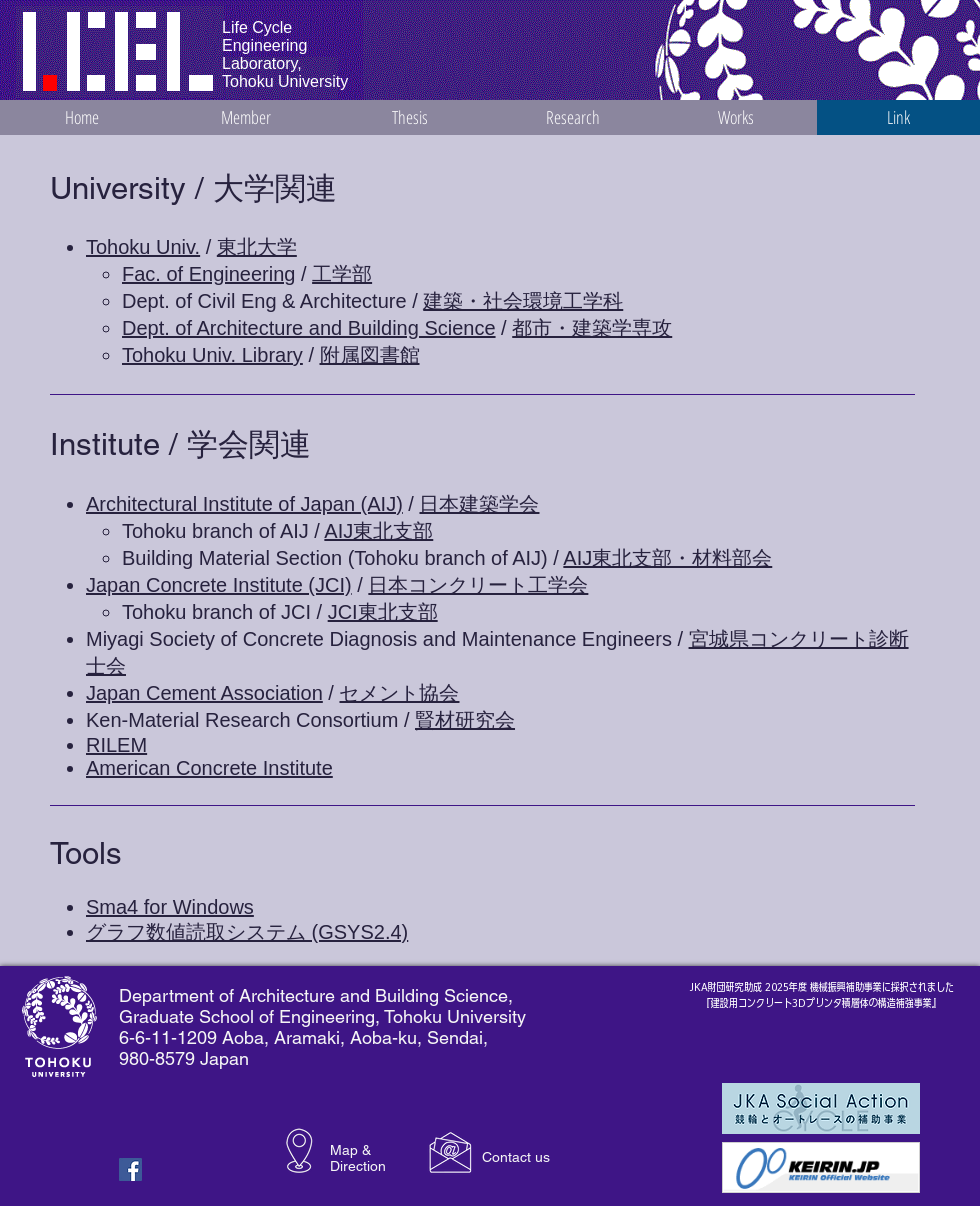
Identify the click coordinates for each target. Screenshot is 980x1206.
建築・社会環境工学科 (523, 301)
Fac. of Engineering (208, 274)
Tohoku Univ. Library (212, 355)
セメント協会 (399, 693)
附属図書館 (370, 355)
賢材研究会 (465, 720)
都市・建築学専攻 (592, 328)
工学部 (342, 274)
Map (344, 1150)
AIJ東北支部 (378, 531)
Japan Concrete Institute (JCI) (219, 585)
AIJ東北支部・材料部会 (667, 558)
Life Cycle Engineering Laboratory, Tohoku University (285, 54)
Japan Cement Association (204, 693)
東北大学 (257, 247)
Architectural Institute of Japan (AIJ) (244, 504)
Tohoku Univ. (143, 247)
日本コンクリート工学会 (478, 585)
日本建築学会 (479, 504)
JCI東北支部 (383, 612)
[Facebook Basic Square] (130, 1169)
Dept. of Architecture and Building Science (309, 328)
